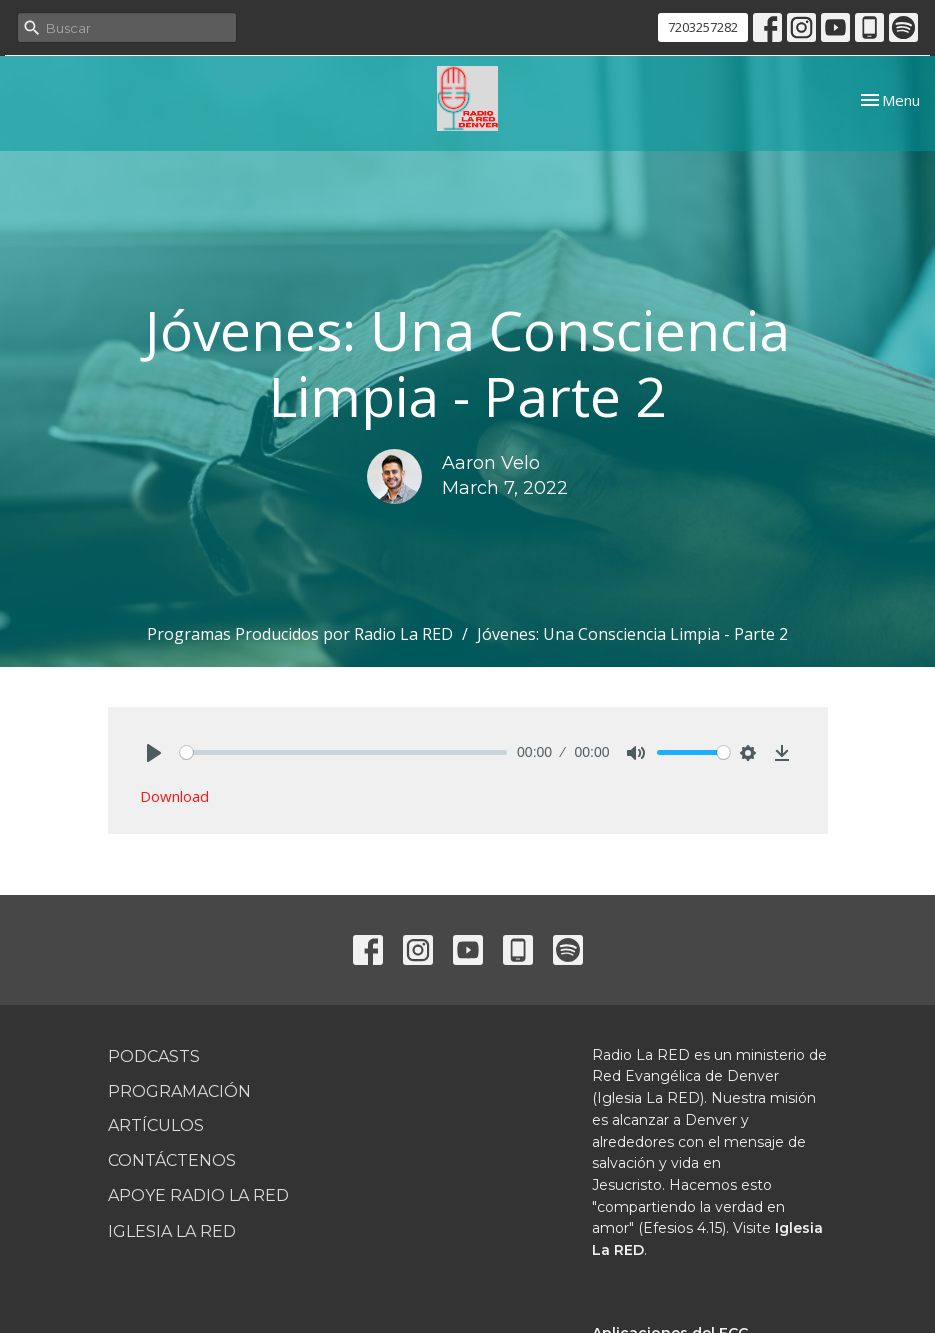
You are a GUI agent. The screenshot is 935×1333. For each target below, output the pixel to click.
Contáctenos (172, 1160)
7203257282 (703, 27)
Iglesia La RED (172, 1231)
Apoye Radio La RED (198, 1195)
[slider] (344, 752)
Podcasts (154, 1056)
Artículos (156, 1125)
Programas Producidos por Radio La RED (300, 634)
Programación (179, 1091)
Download (174, 796)
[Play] (154, 753)
